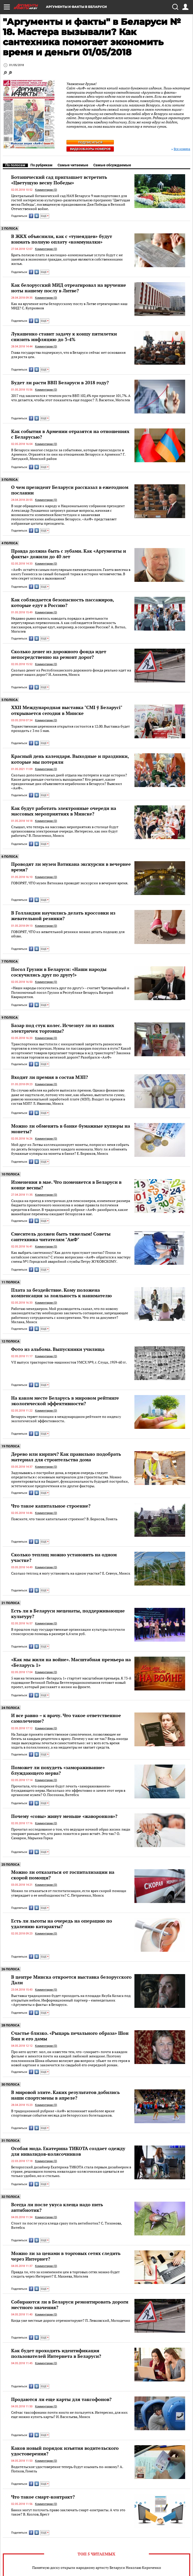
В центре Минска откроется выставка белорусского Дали (71, 1980)
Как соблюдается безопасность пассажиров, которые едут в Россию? (62, 602)
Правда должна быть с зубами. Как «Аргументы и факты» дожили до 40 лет (68, 553)
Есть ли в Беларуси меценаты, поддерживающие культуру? (68, 1613)
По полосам (15, 165)
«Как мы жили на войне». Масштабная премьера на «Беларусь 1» (71, 1662)
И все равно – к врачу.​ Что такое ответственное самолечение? (66, 1718)
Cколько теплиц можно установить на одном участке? (64, 1557)
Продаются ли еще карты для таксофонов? (61, 2399)
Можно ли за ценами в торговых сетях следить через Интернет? (65, 2256)
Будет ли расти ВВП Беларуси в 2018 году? (60, 382)
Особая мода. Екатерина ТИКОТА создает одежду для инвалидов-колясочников (68, 2151)
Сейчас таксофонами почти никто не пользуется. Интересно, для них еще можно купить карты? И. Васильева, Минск (69, 2414)
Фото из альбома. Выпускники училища (57, 1349)
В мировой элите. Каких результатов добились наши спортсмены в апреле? (65, 2095)
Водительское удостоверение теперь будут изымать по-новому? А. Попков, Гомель (67, 2469)
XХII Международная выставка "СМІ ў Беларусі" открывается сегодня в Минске (66, 710)
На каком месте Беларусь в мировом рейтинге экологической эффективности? (65, 1400)
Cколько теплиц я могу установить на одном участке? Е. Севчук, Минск (70, 1573)
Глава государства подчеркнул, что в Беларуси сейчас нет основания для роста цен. (68, 354)
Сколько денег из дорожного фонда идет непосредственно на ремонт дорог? (58, 654)
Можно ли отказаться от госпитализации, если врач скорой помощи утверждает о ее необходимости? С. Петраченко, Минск (68, 1893)
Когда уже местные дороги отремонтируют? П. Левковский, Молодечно (70, 2320)
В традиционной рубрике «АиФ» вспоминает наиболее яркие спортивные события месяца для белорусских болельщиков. (63, 2113)
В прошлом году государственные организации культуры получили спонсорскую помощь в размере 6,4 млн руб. (68, 1631)
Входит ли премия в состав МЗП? (49, 1077)
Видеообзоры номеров (90, 149)
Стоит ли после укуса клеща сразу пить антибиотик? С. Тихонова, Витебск (66, 2225)
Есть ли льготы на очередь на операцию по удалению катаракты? (61, 1923)
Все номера (181, 149)
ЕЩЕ (44, 216)
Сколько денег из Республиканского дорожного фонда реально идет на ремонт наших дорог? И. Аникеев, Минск (71, 672)
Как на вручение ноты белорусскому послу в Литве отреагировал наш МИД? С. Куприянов (69, 305)
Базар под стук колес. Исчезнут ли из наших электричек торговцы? (62, 1028)
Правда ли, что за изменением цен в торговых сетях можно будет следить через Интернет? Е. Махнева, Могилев (65, 2274)
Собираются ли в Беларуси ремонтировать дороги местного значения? (69, 2304)
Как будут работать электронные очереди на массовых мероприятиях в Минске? (63, 811)
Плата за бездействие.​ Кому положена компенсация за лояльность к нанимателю (61, 1293)
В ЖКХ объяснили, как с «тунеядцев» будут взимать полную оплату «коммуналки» (61, 239)
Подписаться (90, 142)
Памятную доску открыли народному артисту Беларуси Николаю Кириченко (96, 2567)
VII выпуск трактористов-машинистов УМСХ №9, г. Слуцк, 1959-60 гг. (69, 1362)
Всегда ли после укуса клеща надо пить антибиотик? (57, 2207)
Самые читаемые (73, 165)
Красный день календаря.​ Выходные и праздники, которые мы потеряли (70, 759)
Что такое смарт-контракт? (43, 2497)
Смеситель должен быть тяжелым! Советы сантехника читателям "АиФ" (61, 1236)
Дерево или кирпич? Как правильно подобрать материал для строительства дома (66, 1457)
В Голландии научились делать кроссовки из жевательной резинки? (63, 915)
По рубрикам (41, 165)
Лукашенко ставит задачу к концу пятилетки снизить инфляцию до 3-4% (64, 336)
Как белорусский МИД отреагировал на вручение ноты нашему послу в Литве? (68, 288)
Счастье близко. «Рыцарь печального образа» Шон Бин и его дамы (70, 2036)
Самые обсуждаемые (112, 165)
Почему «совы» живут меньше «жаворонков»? (64, 1816)
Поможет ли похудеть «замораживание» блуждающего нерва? (58, 1770)
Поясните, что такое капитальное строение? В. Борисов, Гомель (64, 1519)
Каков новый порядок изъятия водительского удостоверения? (65, 2451)
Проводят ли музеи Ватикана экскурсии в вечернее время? (71, 867)
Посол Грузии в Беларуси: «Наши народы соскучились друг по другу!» (59, 972)
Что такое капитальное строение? (51, 1506)
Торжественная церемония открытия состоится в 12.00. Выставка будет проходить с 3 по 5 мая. (70, 728)
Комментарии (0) (46, 189)
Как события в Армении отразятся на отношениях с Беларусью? (70, 434)
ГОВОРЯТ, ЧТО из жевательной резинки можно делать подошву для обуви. (68, 934)
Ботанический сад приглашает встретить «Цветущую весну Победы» (59, 180)
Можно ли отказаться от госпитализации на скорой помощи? (62, 1875)
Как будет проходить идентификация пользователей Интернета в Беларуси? (56, 2353)
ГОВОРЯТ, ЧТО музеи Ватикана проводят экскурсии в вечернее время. (69, 883)
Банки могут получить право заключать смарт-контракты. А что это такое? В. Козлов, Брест (68, 2512)
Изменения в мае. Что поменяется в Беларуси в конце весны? (66, 1185)
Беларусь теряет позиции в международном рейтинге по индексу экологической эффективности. (66, 1418)
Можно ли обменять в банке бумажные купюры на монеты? (70, 1128)
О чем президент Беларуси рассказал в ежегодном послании (69, 490)
